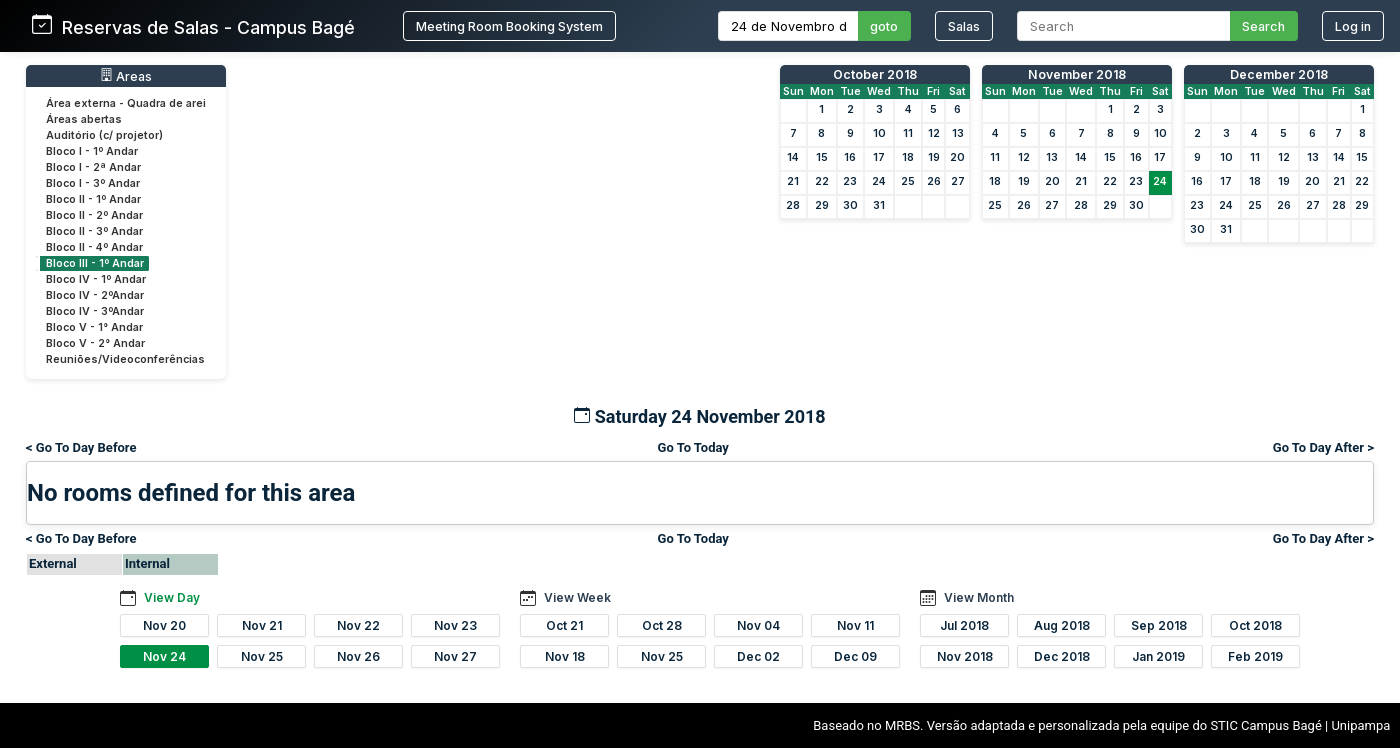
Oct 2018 (1255, 625)
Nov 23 (455, 625)
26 (934, 181)
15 (822, 157)
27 (958, 181)
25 (908, 181)
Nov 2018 (965, 656)
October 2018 (875, 74)
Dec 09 (855, 656)
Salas (964, 26)
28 (793, 205)
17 (879, 157)
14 (793, 157)
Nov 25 (262, 656)
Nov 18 (565, 656)
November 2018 (1077, 74)
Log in (1353, 26)
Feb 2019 (1255, 656)
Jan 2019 (1158, 656)
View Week (577, 597)
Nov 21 (262, 625)
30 (850, 205)
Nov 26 (358, 656)
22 (822, 181)
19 (934, 157)
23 (850, 181)
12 (934, 133)
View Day (172, 597)
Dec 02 (758, 656)
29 (822, 205)
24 (879, 181)
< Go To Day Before (81, 447)
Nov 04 (758, 625)
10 (879, 133)
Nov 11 (855, 625)
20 (957, 157)
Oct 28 (662, 625)
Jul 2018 (964, 625)
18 (908, 157)
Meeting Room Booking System (509, 26)
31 (879, 205)
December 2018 (1279, 74)
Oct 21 (564, 625)
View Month (979, 597)
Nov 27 (455, 656)
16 (850, 157)
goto (884, 26)
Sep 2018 (1159, 625)
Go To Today (693, 447)
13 (958, 133)
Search (1263, 26)
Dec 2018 (1062, 656)
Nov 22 (358, 625)
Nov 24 (164, 656)
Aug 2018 (1062, 625)
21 (793, 181)
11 (908, 133)
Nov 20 (164, 625)
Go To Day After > (1323, 447)
